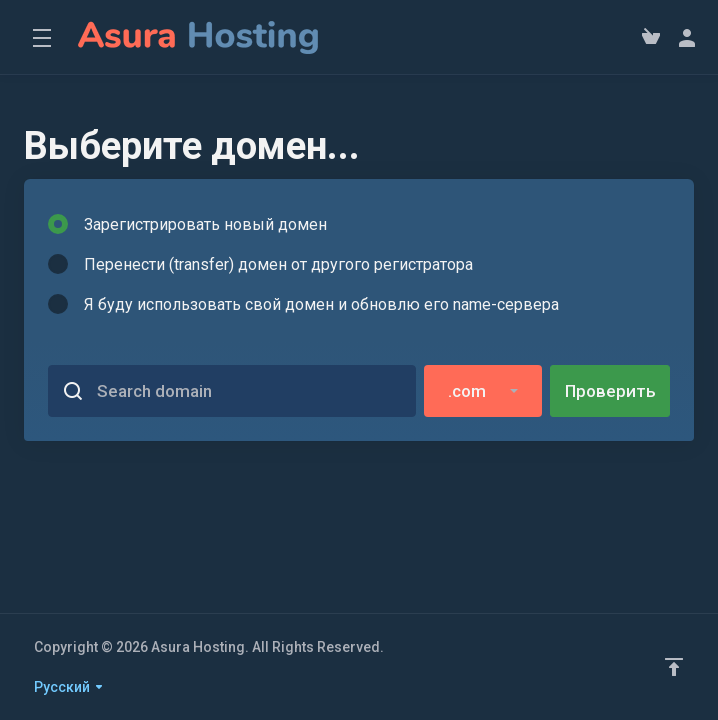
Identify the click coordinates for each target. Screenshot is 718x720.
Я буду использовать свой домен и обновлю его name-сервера (303, 304)
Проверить (610, 391)
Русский (69, 687)
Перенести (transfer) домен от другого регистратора (260, 264)
